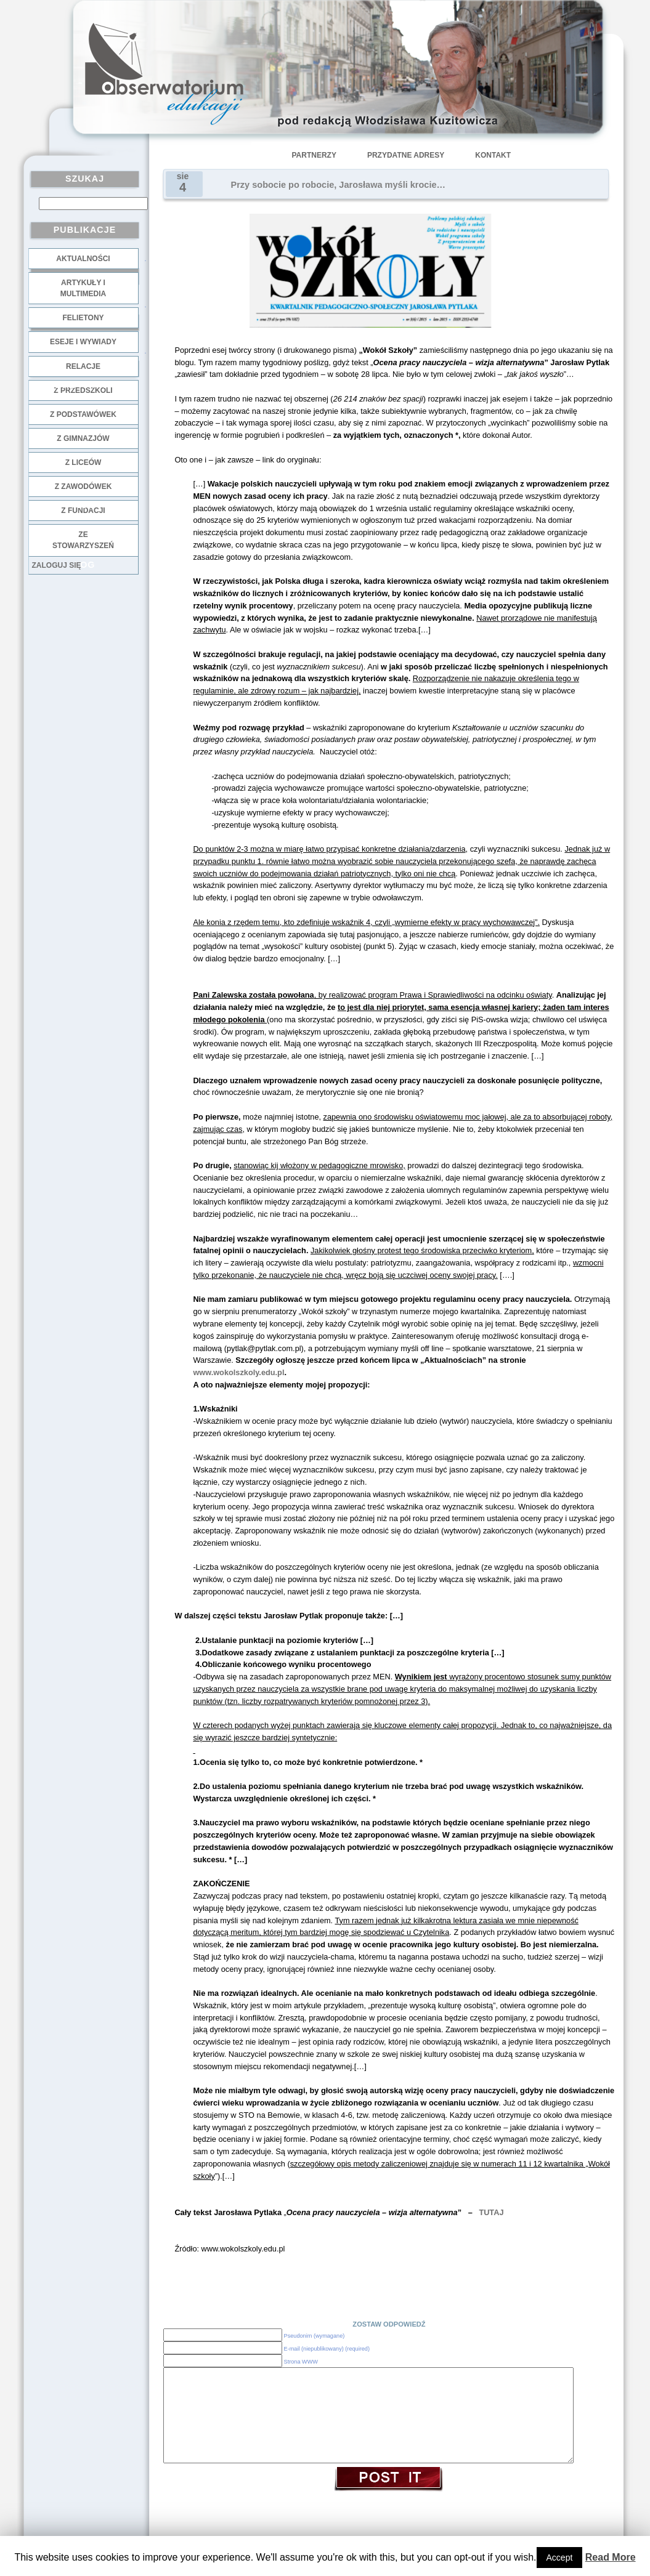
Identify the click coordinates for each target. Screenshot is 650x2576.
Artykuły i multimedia (83, 288)
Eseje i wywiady (83, 341)
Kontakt (493, 155)
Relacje (83, 366)
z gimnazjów (83, 438)
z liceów (83, 462)
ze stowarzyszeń (83, 540)
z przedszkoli (83, 390)
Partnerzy (314, 155)
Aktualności (83, 258)
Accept (559, 2557)
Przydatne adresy (405, 155)
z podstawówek (83, 414)
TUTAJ (491, 2212)
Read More (610, 2557)
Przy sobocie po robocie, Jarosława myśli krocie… (338, 185)
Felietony (83, 317)
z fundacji (83, 510)
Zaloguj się (56, 565)
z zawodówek (83, 486)
